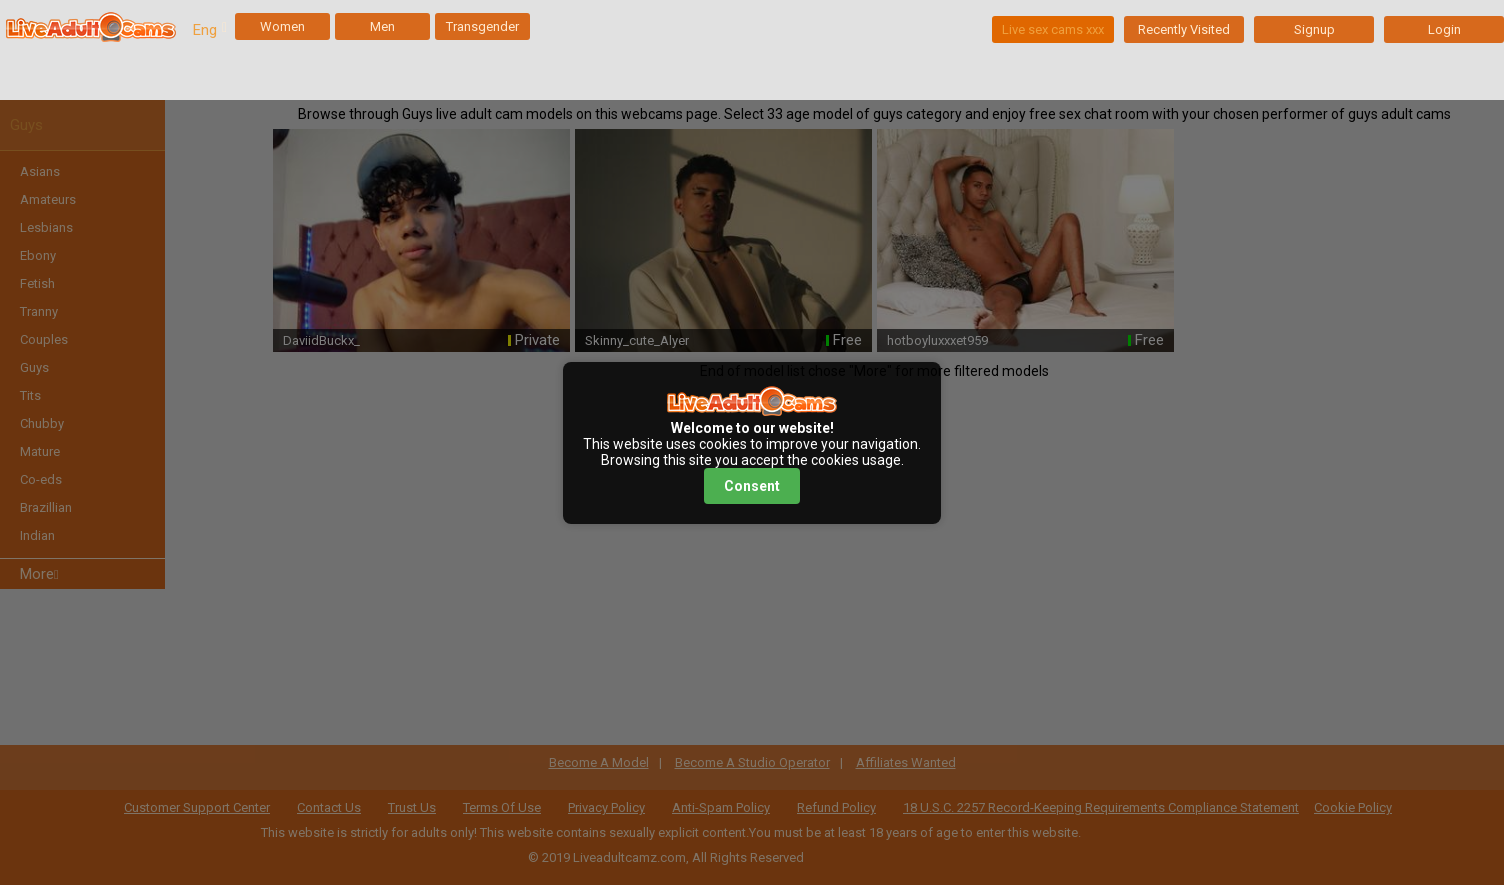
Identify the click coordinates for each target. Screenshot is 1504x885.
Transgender (482, 26)
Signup (1314, 29)
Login (1444, 29)
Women (282, 26)
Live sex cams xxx (1053, 29)
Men (382, 26)
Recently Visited (1184, 29)
